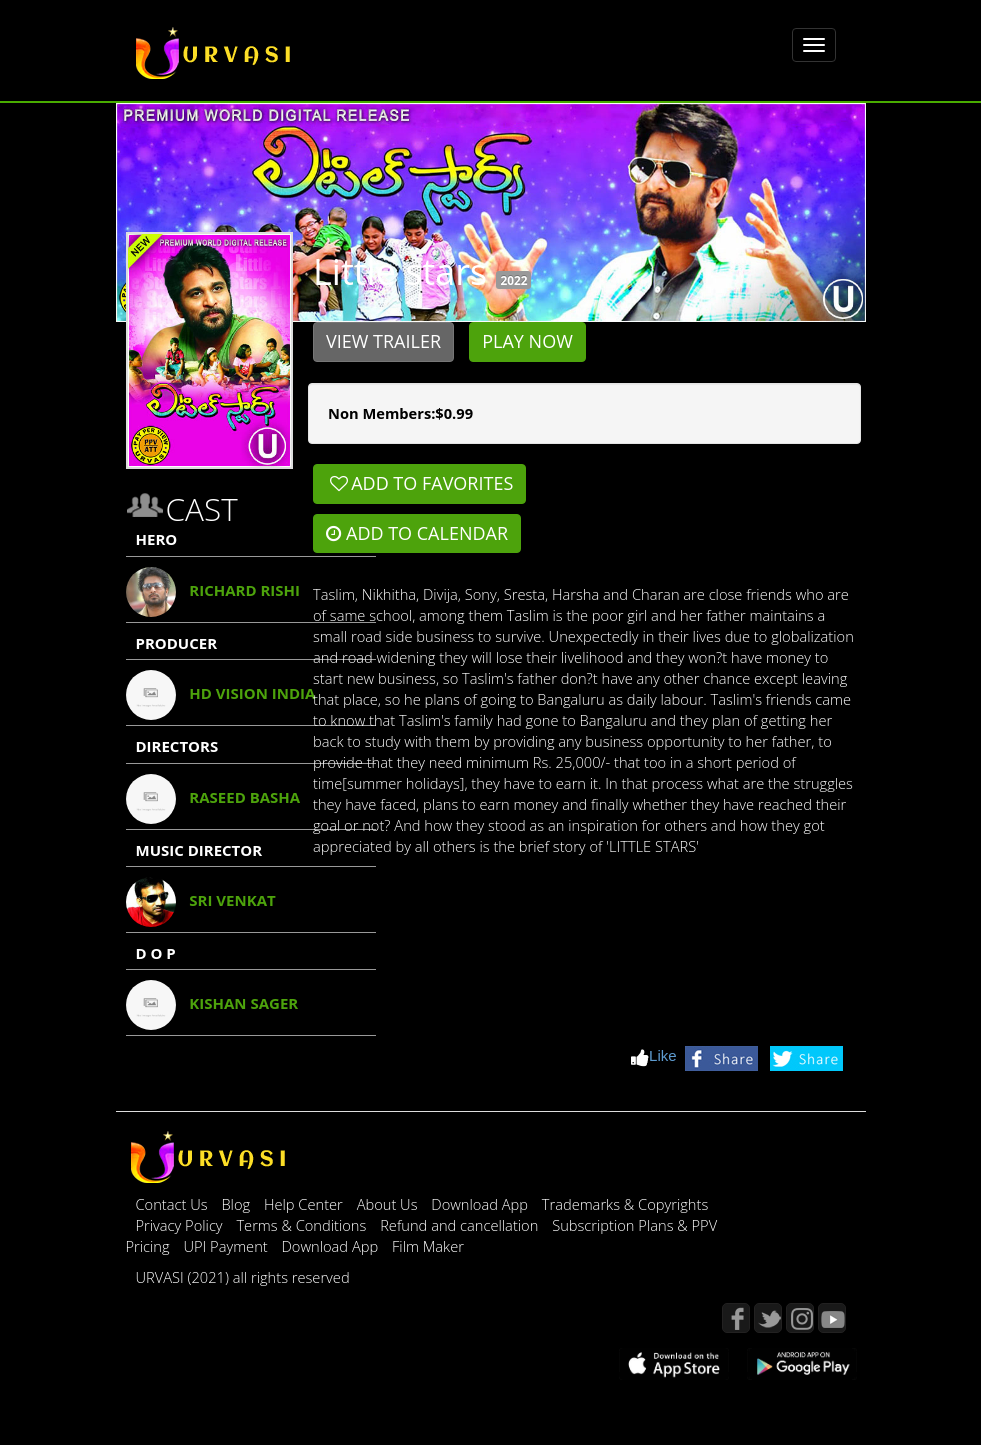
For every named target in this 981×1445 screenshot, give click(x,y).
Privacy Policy (181, 1225)
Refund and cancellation (461, 1225)
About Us (389, 1204)
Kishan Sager (243, 1003)
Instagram (800, 1318)
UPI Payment (227, 1246)
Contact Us (172, 1204)
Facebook (736, 1318)
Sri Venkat (232, 900)
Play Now (527, 341)
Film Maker (428, 1246)
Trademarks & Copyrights (625, 1204)
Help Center (303, 1204)
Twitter (768, 1318)
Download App (481, 1204)
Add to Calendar (417, 533)
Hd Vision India (252, 693)
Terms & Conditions (303, 1225)
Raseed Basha (244, 797)
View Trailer (383, 341)
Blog (235, 1204)
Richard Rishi (244, 590)
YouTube (832, 1318)
